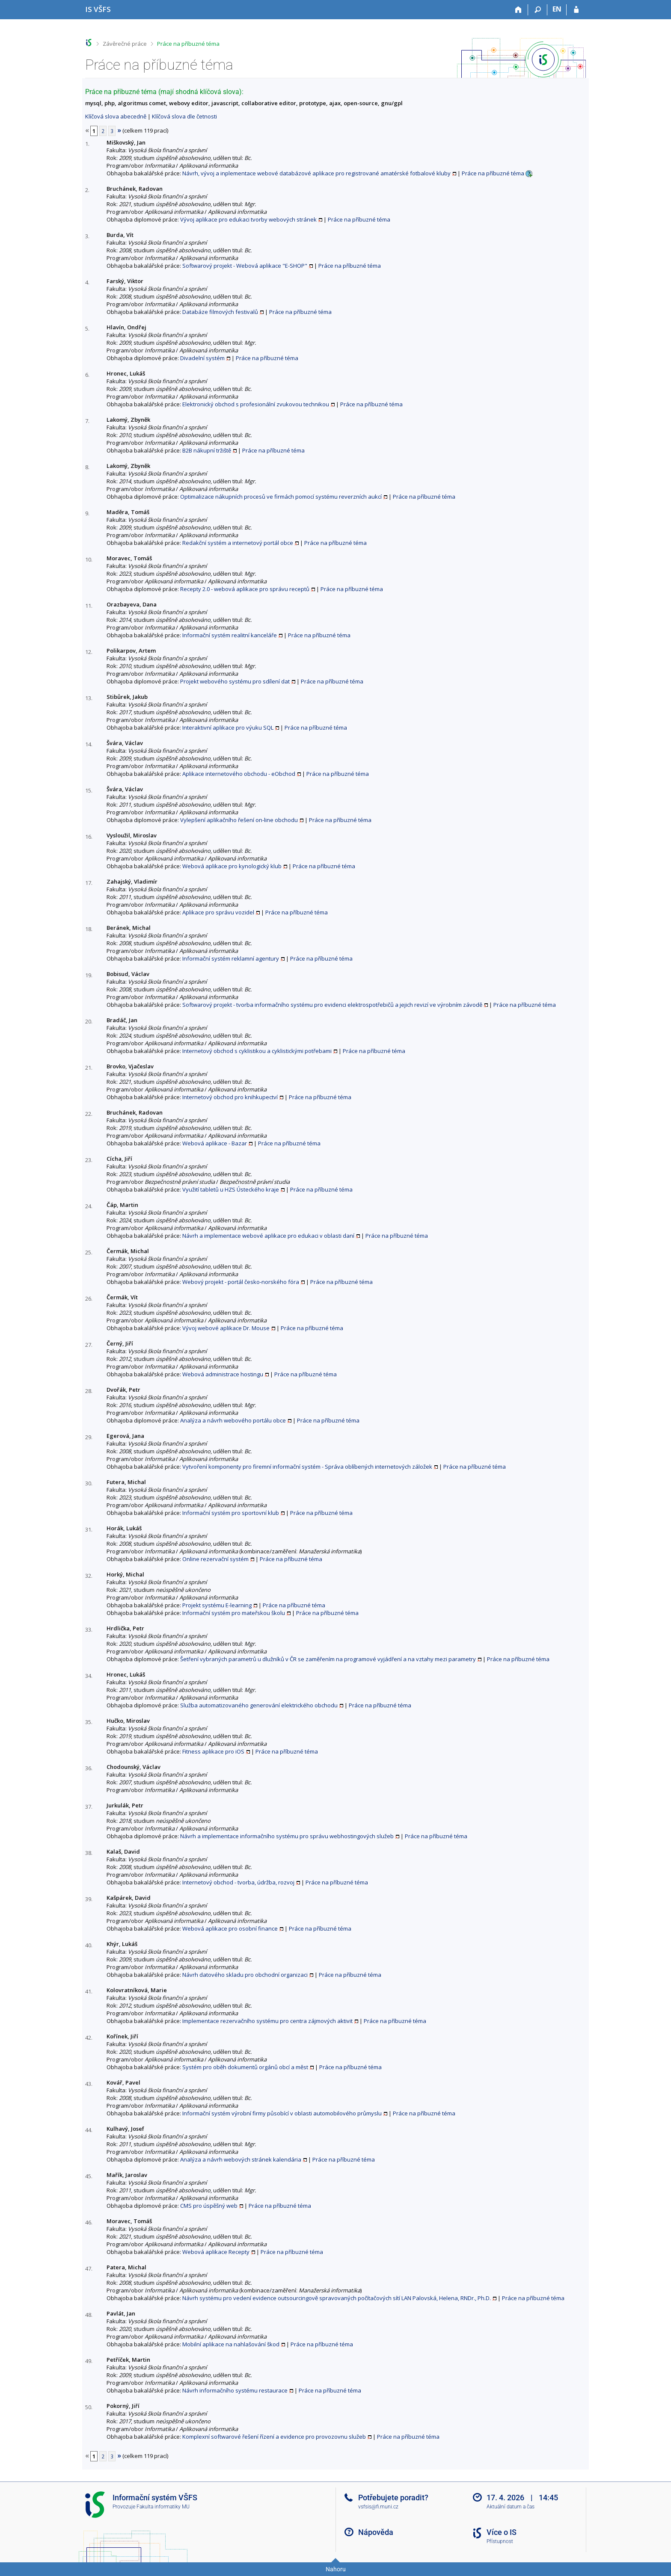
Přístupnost (500, 2541)
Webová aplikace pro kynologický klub (232, 866)
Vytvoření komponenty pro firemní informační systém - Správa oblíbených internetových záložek (307, 1466)
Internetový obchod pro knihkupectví (230, 1097)
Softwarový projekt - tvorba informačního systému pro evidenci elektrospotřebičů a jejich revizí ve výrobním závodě (332, 1005)
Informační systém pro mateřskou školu (233, 1613)
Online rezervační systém (215, 1559)
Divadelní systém (202, 358)
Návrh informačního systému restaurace (235, 2390)
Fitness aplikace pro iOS (213, 1751)
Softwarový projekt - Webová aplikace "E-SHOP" (244, 265)
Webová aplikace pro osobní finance (230, 1928)
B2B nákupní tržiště (206, 450)
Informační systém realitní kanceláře (229, 635)
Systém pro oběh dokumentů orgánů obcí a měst (245, 2067)
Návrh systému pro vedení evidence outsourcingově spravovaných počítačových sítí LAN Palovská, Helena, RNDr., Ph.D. (336, 2298)
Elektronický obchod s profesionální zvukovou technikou (255, 404)
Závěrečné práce (125, 43)
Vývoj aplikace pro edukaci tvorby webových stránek (248, 219)
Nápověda (375, 2532)
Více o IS (502, 2532)
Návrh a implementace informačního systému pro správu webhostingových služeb (287, 1836)
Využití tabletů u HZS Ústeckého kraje (230, 1189)
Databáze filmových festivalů (220, 312)
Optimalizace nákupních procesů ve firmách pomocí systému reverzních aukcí (281, 496)
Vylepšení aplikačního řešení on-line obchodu (239, 820)
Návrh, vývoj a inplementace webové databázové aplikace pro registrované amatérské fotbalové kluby (316, 173)
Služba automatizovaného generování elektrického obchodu (259, 1705)
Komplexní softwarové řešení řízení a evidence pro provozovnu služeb (274, 2436)
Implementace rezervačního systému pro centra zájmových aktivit (267, 2021)
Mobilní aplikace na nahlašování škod (230, 2344)
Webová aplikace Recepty (215, 2252)
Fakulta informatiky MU (163, 2507)
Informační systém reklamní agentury (230, 958)
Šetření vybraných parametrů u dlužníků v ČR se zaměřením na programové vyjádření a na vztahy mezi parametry (328, 1659)
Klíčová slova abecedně (115, 116)
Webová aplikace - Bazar (214, 1143)
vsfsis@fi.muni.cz (378, 2507)
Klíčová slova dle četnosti (184, 116)
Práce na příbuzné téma (188, 43)
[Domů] (518, 9)
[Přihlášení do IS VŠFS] (576, 9)
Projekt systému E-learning (217, 1605)
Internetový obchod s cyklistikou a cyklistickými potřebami (257, 1051)
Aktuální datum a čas (510, 2507)
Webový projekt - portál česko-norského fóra (240, 1282)
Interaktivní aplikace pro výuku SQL (227, 727)
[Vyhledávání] (537, 9)
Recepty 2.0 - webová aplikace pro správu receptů (244, 589)
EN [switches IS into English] (556, 9)
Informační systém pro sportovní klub (230, 1513)
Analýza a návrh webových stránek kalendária (240, 2159)
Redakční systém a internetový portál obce (237, 543)
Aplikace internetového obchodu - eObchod (238, 774)
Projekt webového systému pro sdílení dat (235, 681)
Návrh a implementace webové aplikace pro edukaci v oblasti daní (268, 1235)
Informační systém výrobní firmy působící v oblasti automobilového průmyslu (282, 2113)
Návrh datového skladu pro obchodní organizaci (245, 1975)
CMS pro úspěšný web (209, 2205)
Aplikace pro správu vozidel (218, 912)
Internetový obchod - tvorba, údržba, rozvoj (238, 1882)
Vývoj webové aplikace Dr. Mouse (226, 1328)
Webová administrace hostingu (222, 1374)
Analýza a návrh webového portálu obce (233, 1420)
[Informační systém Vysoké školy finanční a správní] (98, 9)
